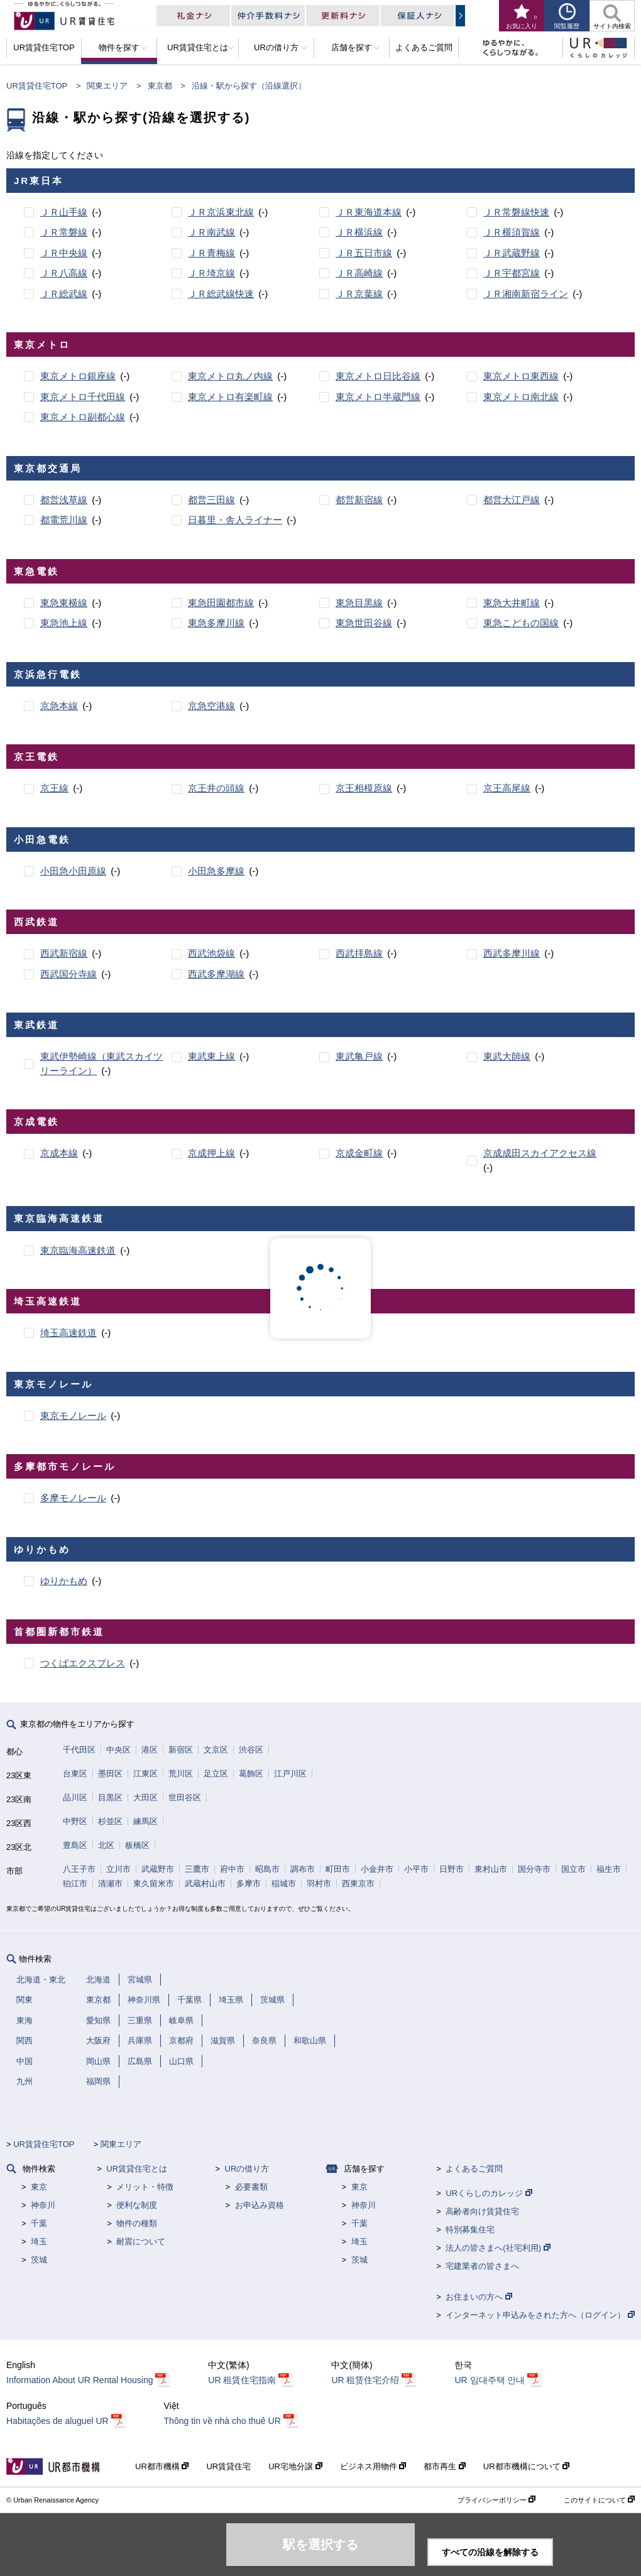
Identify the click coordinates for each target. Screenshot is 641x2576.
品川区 (75, 1797)
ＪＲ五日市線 (364, 252)
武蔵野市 (157, 1869)
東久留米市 (153, 1883)
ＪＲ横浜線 (359, 232)
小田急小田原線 (73, 871)
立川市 (118, 1869)
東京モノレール (73, 1415)
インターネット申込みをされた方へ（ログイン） (540, 2315)
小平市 (416, 1869)
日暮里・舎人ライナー (235, 519)
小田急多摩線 (216, 871)
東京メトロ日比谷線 (378, 376)
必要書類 (251, 2187)
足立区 (216, 1773)
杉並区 (110, 1821)
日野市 (451, 1869)
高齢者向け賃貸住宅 (482, 2211)
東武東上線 (211, 1056)
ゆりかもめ (63, 1580)
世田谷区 (184, 1797)
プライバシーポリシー (496, 2500)
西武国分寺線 (68, 974)
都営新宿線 (359, 499)
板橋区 (137, 1845)
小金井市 (377, 1869)
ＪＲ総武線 (63, 293)
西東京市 (358, 1883)
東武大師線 (506, 1056)
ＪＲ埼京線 (211, 273)
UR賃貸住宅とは (136, 2168)
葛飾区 (251, 1773)
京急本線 (59, 705)
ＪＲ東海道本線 (369, 212)
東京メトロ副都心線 (82, 416)
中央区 (118, 1750)
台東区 (75, 1773)
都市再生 (445, 2466)
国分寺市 (534, 1869)
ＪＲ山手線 (63, 212)
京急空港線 (211, 705)
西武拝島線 (359, 953)
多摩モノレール (73, 1497)
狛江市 (75, 1883)
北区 (106, 1845)
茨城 (39, 2259)
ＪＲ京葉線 (359, 293)
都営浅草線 (63, 499)
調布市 (302, 1869)
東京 (39, 2187)
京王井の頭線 (216, 788)
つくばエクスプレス (82, 1663)
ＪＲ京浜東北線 (221, 212)
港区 (149, 1750)
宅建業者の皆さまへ (482, 2266)
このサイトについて (599, 2500)
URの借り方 (247, 2168)
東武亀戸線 (359, 1056)
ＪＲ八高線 (63, 273)
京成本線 (59, 1153)
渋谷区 (251, 1750)
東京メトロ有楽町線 (230, 396)
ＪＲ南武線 (211, 232)
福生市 (608, 1869)
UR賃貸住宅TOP (36, 85)
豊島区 (75, 1845)
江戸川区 (290, 1773)
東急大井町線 (511, 602)
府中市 (232, 1869)
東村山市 (490, 1869)
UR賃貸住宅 (228, 2466)
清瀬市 (110, 1883)
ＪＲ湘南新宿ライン (525, 293)
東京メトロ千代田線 (82, 396)
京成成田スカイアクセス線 (539, 1153)
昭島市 (267, 1869)
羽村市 (319, 1883)
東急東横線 (63, 602)
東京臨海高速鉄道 (78, 1250)
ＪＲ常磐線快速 (516, 212)
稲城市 (283, 1883)
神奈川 (43, 2205)
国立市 (573, 1869)
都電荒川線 (63, 519)
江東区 (145, 1773)
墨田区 (110, 1773)
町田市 (338, 1869)
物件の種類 (136, 2223)
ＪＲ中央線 (63, 252)
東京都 (160, 85)
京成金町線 (359, 1153)
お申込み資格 (259, 2205)
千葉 (39, 2223)
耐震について (140, 2241)
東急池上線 (63, 622)
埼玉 (39, 2241)
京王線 (54, 788)
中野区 (75, 1821)
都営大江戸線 (511, 499)
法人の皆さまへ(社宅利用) (498, 2248)
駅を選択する (320, 2545)
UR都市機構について (526, 2466)
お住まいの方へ (479, 2297)
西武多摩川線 (511, 953)
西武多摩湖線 (216, 974)
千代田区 (79, 1750)
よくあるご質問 (474, 2168)
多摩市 (248, 1883)
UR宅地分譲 (295, 2466)
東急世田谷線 (364, 622)
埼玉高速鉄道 (68, 1332)
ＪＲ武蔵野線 (511, 252)
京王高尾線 (506, 788)
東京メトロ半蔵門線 (378, 396)
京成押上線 (211, 1153)
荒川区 (180, 1773)
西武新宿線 (63, 953)
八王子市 (79, 1869)
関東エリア (107, 85)
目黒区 (110, 1797)
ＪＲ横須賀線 (511, 232)
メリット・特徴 (144, 2187)
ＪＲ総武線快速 (221, 293)
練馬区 (145, 1821)
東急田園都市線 (221, 602)
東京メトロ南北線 (521, 396)
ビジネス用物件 (373, 2466)
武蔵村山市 (205, 1883)
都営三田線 (211, 499)
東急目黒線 (359, 602)
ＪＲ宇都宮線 (511, 273)
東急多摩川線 (216, 622)
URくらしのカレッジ (489, 2193)
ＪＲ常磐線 (63, 232)
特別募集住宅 (470, 2229)
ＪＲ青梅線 (211, 252)
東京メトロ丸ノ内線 (230, 376)
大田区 (145, 1797)
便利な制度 (136, 2205)
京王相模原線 (364, 788)
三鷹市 (197, 1869)
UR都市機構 (162, 2466)
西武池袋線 (211, 953)
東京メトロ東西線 (521, 376)
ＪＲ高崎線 (359, 273)
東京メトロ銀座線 (78, 376)
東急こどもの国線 (521, 622)
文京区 (216, 1750)
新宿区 (180, 1750)
